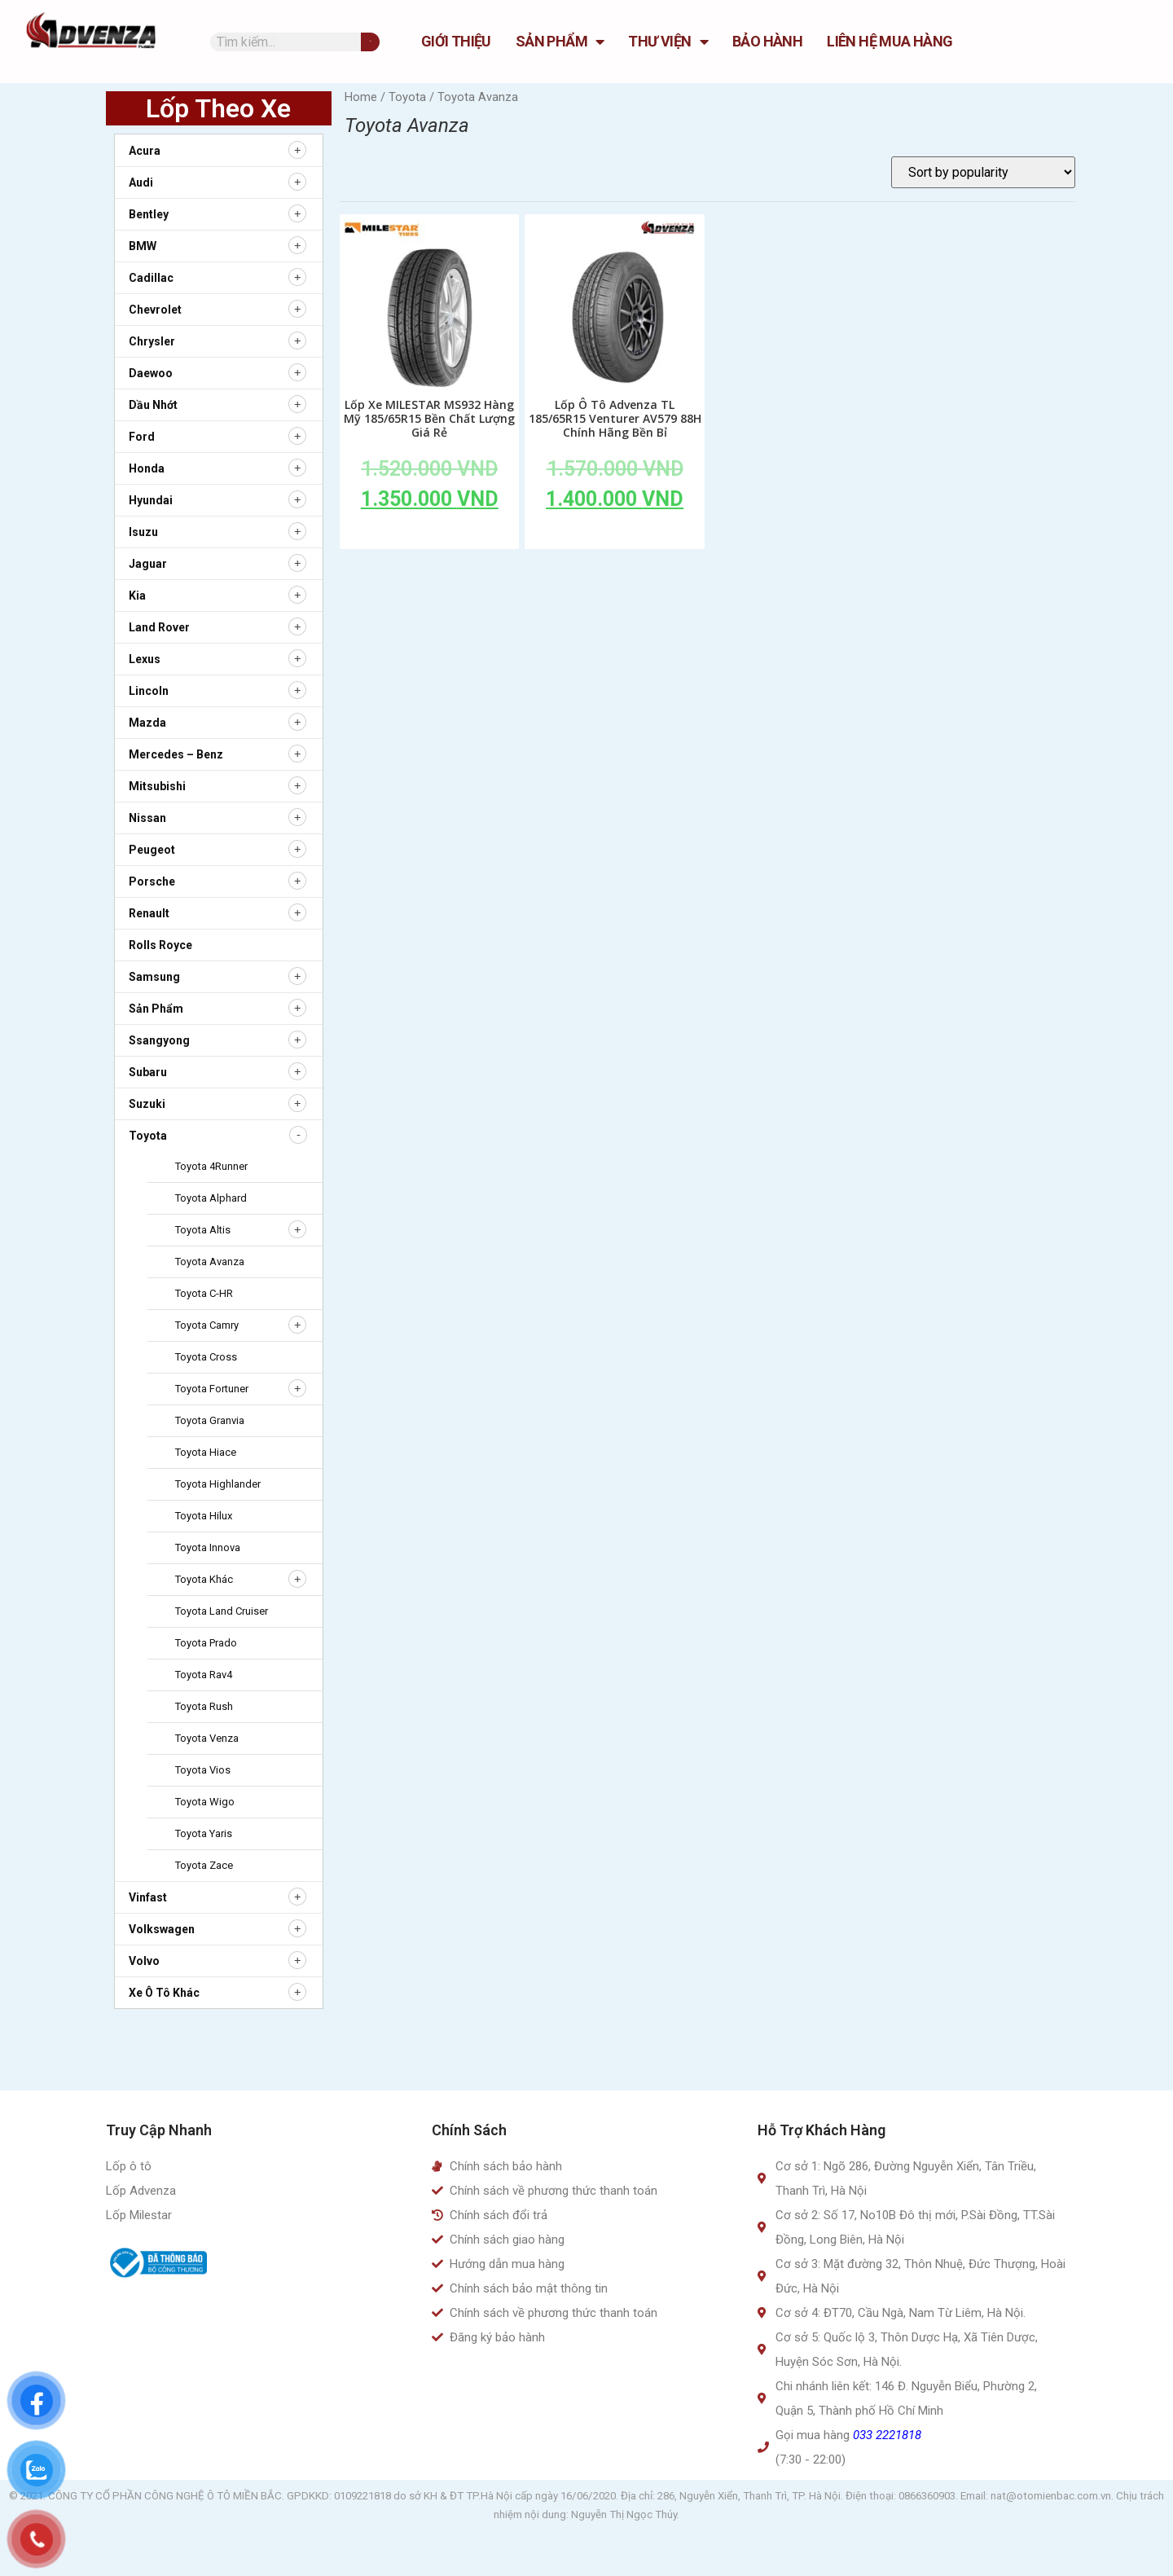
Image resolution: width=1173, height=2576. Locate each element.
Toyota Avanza (209, 1261)
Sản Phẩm (560, 41)
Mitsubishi (157, 786)
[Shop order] (983, 172)
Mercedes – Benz (176, 754)
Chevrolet (155, 309)
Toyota (148, 1135)
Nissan (147, 817)
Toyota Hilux (203, 1516)
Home (361, 97)
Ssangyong (159, 1040)
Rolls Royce (160, 945)
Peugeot (152, 849)
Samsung (154, 976)
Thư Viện (668, 41)
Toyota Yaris (203, 1833)
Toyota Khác (204, 1579)
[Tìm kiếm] (370, 42)
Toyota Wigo (205, 1802)
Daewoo (151, 373)
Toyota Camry (207, 1325)
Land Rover (159, 627)
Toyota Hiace (205, 1452)
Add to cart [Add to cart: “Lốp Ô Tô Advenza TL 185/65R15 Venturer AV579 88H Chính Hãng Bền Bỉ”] (615, 536)
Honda (147, 468)
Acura (144, 150)
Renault (149, 913)
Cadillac (151, 277)
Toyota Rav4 (203, 1674)
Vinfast (148, 1897)
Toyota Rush (204, 1706)
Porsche (152, 881)
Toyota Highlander (218, 1484)
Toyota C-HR (204, 1293)
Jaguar (148, 563)
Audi (141, 182)
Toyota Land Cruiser (221, 1611)
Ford (142, 436)
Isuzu (143, 531)
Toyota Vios (203, 1770)
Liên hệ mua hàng (889, 41)
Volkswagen (162, 1929)
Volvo (144, 1960)
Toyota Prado (206, 1643)
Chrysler (152, 341)
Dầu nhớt (153, 404)
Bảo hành (767, 41)
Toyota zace (204, 1865)
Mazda (147, 722)
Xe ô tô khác (164, 1992)
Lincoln (149, 690)
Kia (137, 595)
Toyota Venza (207, 1738)
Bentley (149, 214)
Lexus (144, 659)
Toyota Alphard (211, 1198)
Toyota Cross (206, 1357)
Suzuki (147, 1103)
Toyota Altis (203, 1230)
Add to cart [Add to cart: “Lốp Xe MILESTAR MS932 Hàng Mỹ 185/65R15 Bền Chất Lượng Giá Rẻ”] (429, 536)
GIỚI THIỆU (456, 41)
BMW (142, 246)
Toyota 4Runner (211, 1166)
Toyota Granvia (209, 1420)
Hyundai (151, 500)
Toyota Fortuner (211, 1389)
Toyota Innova (207, 1547)
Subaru (148, 1072)
